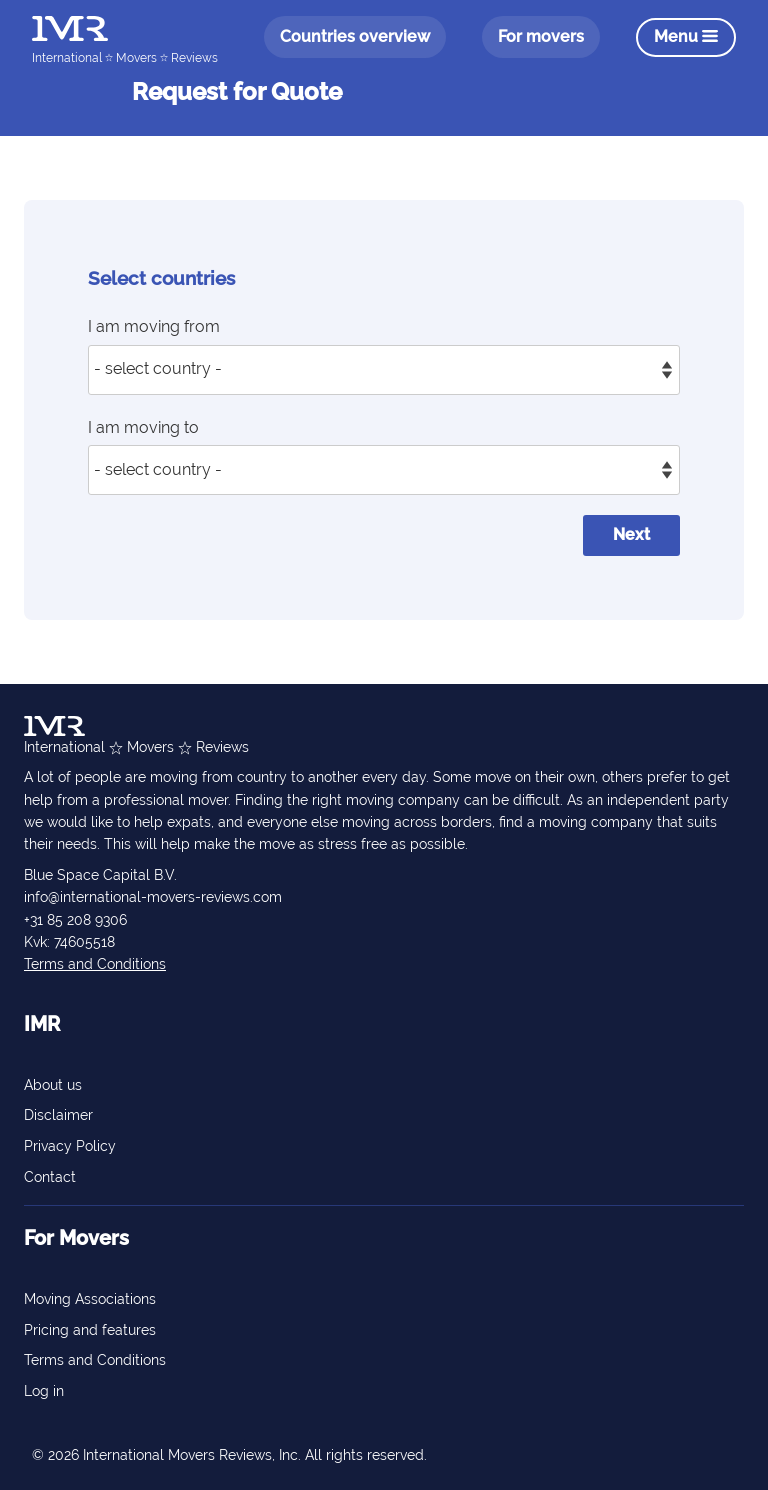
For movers (541, 36)
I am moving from (154, 326)
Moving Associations (90, 1299)
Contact (50, 1177)
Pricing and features (90, 1330)
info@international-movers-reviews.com (153, 897)
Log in (44, 1391)
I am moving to (143, 427)
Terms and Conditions (95, 964)
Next (631, 534)
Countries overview (355, 36)
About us (53, 1085)
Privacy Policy (70, 1146)
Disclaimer (58, 1115)
